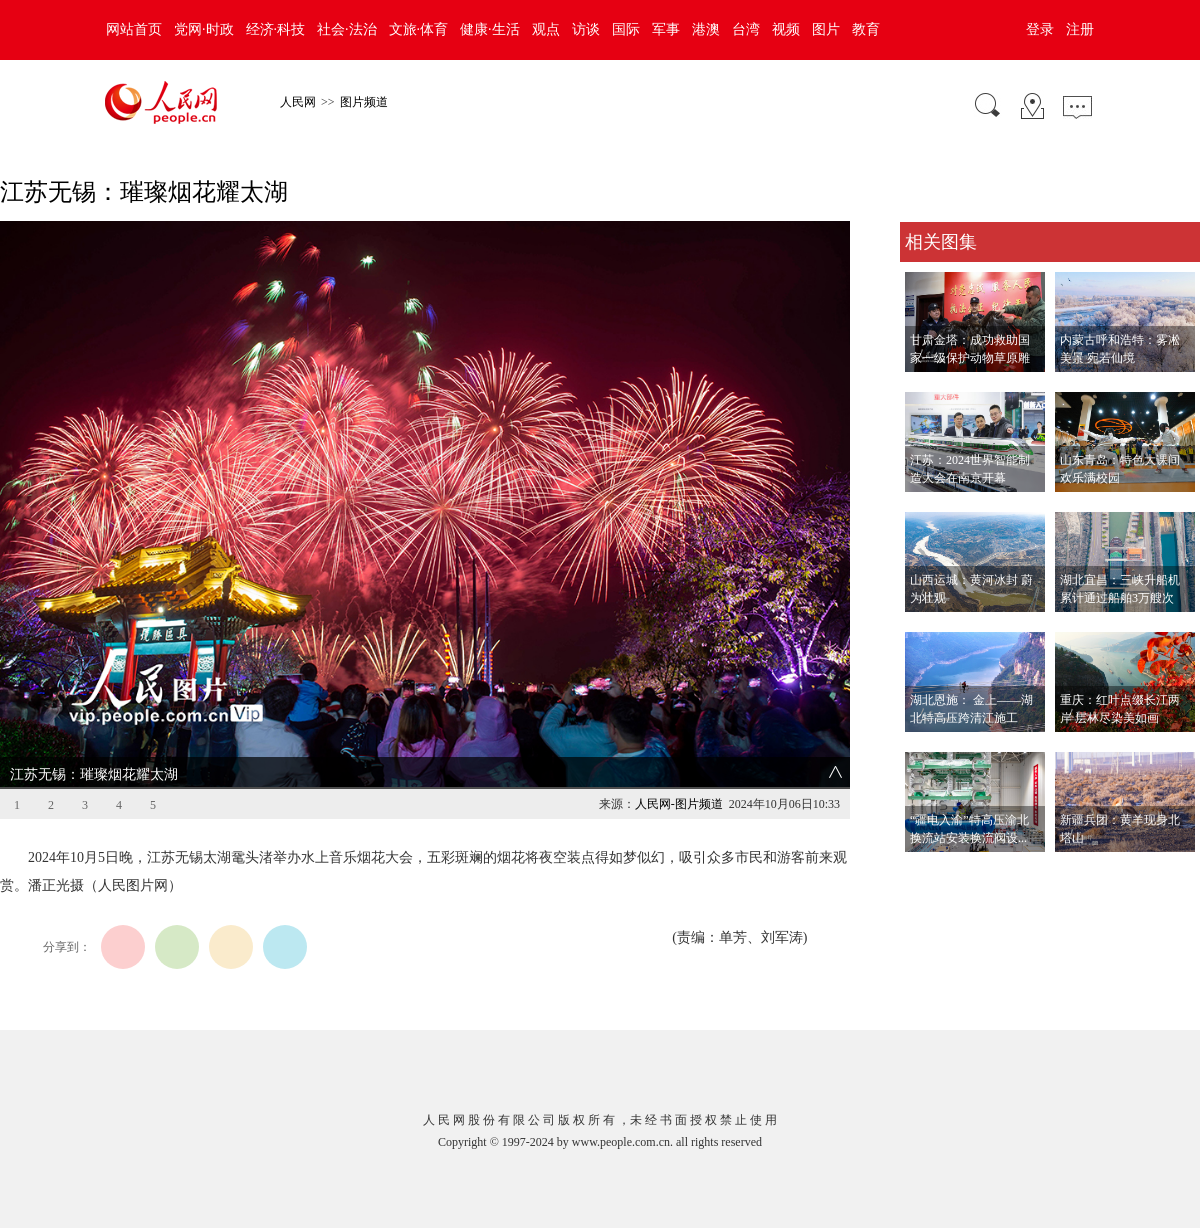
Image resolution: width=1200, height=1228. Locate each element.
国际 (626, 29)
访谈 (586, 29)
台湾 (746, 29)
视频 (786, 29)
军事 (666, 29)
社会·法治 (347, 29)
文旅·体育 (419, 29)
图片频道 (364, 102)
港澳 (706, 29)
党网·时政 (204, 29)
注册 (1080, 29)
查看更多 (928, 872)
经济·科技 (276, 29)
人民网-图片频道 (679, 804)
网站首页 (134, 29)
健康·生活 (490, 29)
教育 (866, 29)
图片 (826, 29)
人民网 (298, 102)
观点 (546, 29)
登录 (1040, 29)
